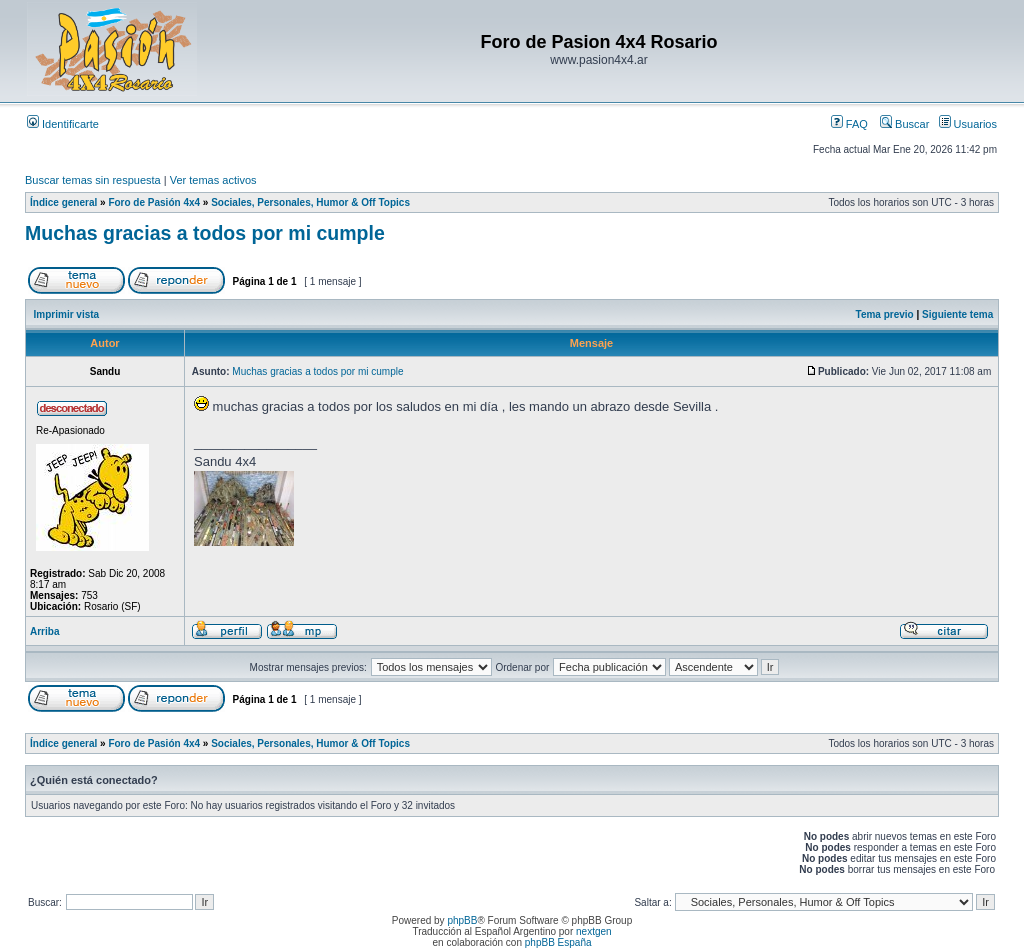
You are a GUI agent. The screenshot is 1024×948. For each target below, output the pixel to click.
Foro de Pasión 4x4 (154, 202)
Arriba (44, 631)
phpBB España (558, 942)
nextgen (594, 931)
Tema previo (885, 314)
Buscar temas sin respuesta (93, 180)
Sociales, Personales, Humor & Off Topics (310, 202)
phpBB (462, 920)
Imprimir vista (67, 314)
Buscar (904, 124)
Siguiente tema (957, 314)
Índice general (63, 202)
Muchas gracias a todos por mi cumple (205, 233)
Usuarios (968, 124)
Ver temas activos (213, 180)
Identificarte (63, 124)
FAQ (849, 124)
